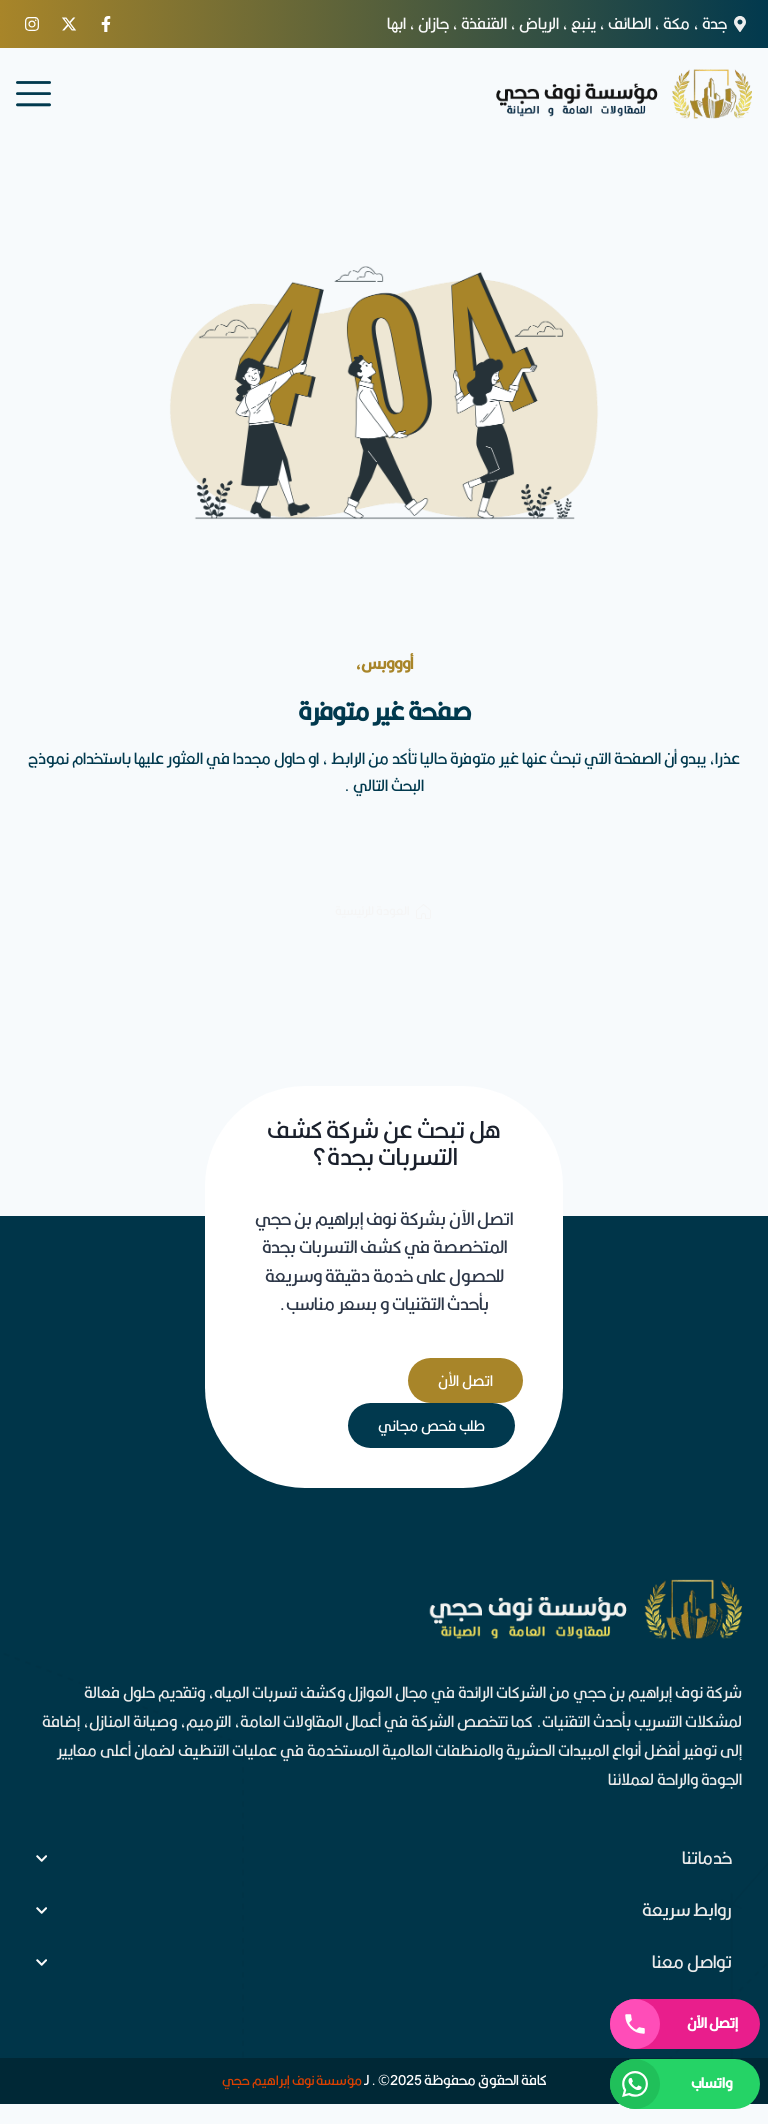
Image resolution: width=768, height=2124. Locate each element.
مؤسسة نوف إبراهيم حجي (292, 2080)
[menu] (33, 93)
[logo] (623, 94)
